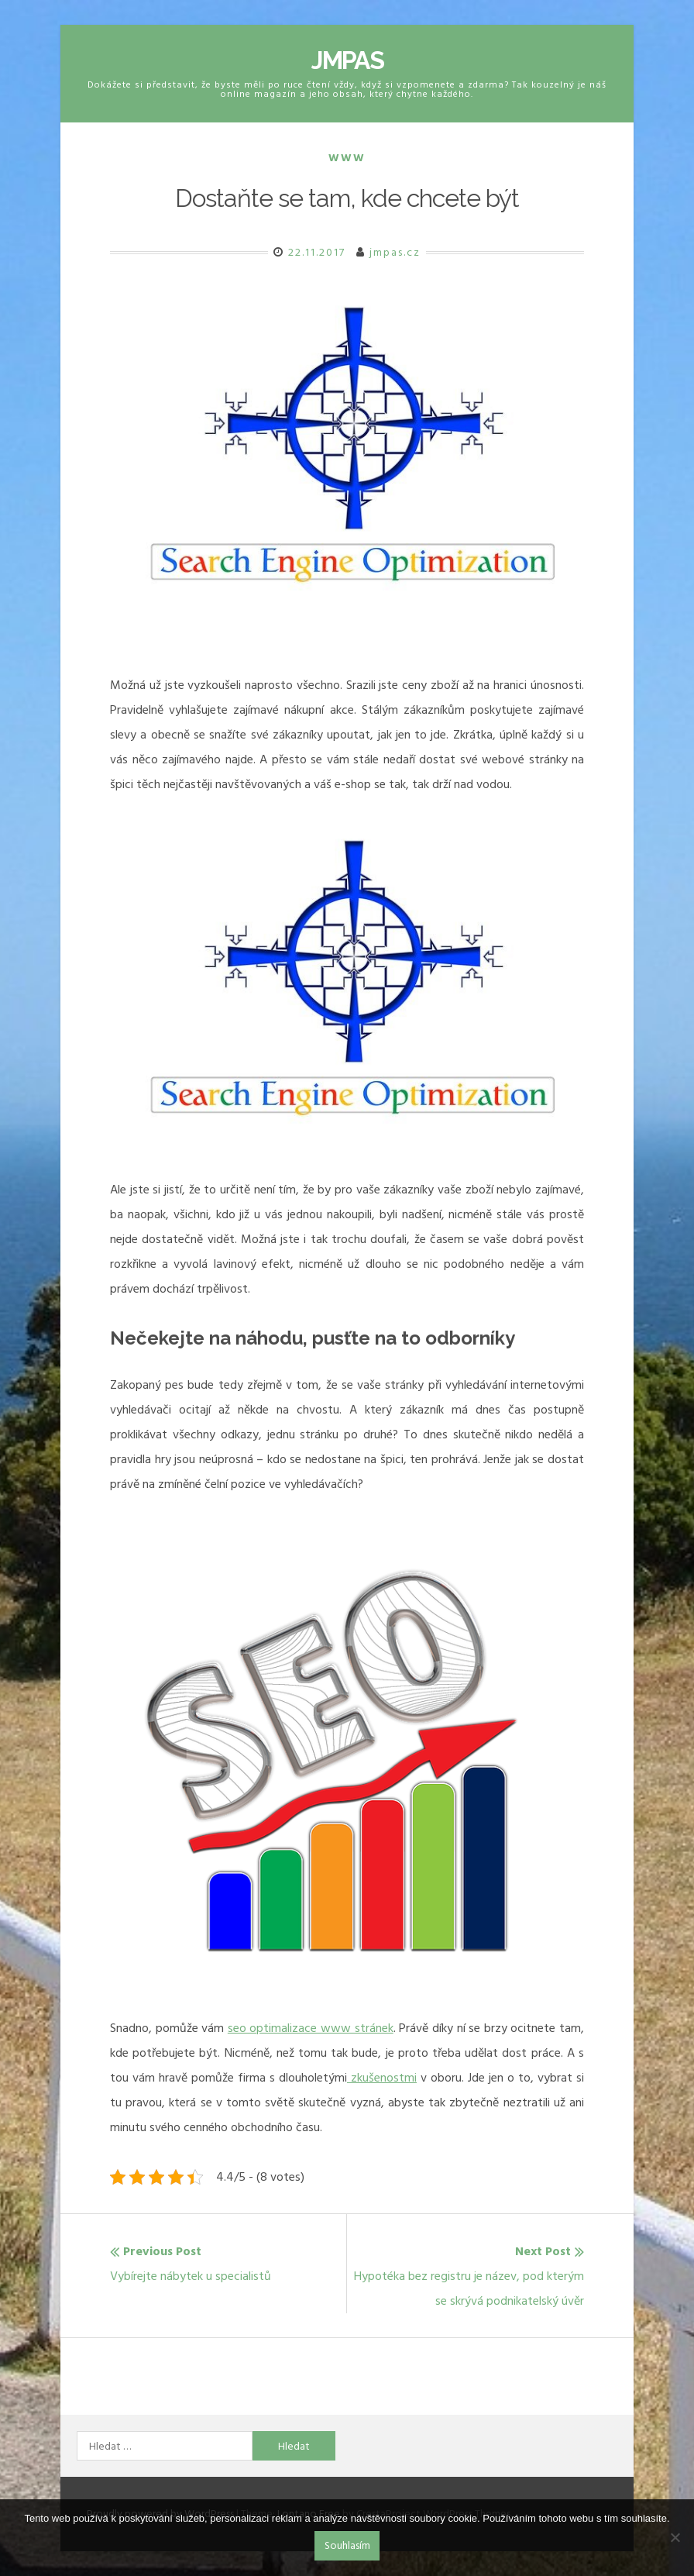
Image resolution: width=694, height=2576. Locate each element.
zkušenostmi (382, 2078)
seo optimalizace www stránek (310, 2028)
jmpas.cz (395, 252)
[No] (674, 2537)
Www (347, 158)
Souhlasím (347, 2545)
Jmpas (347, 60)
